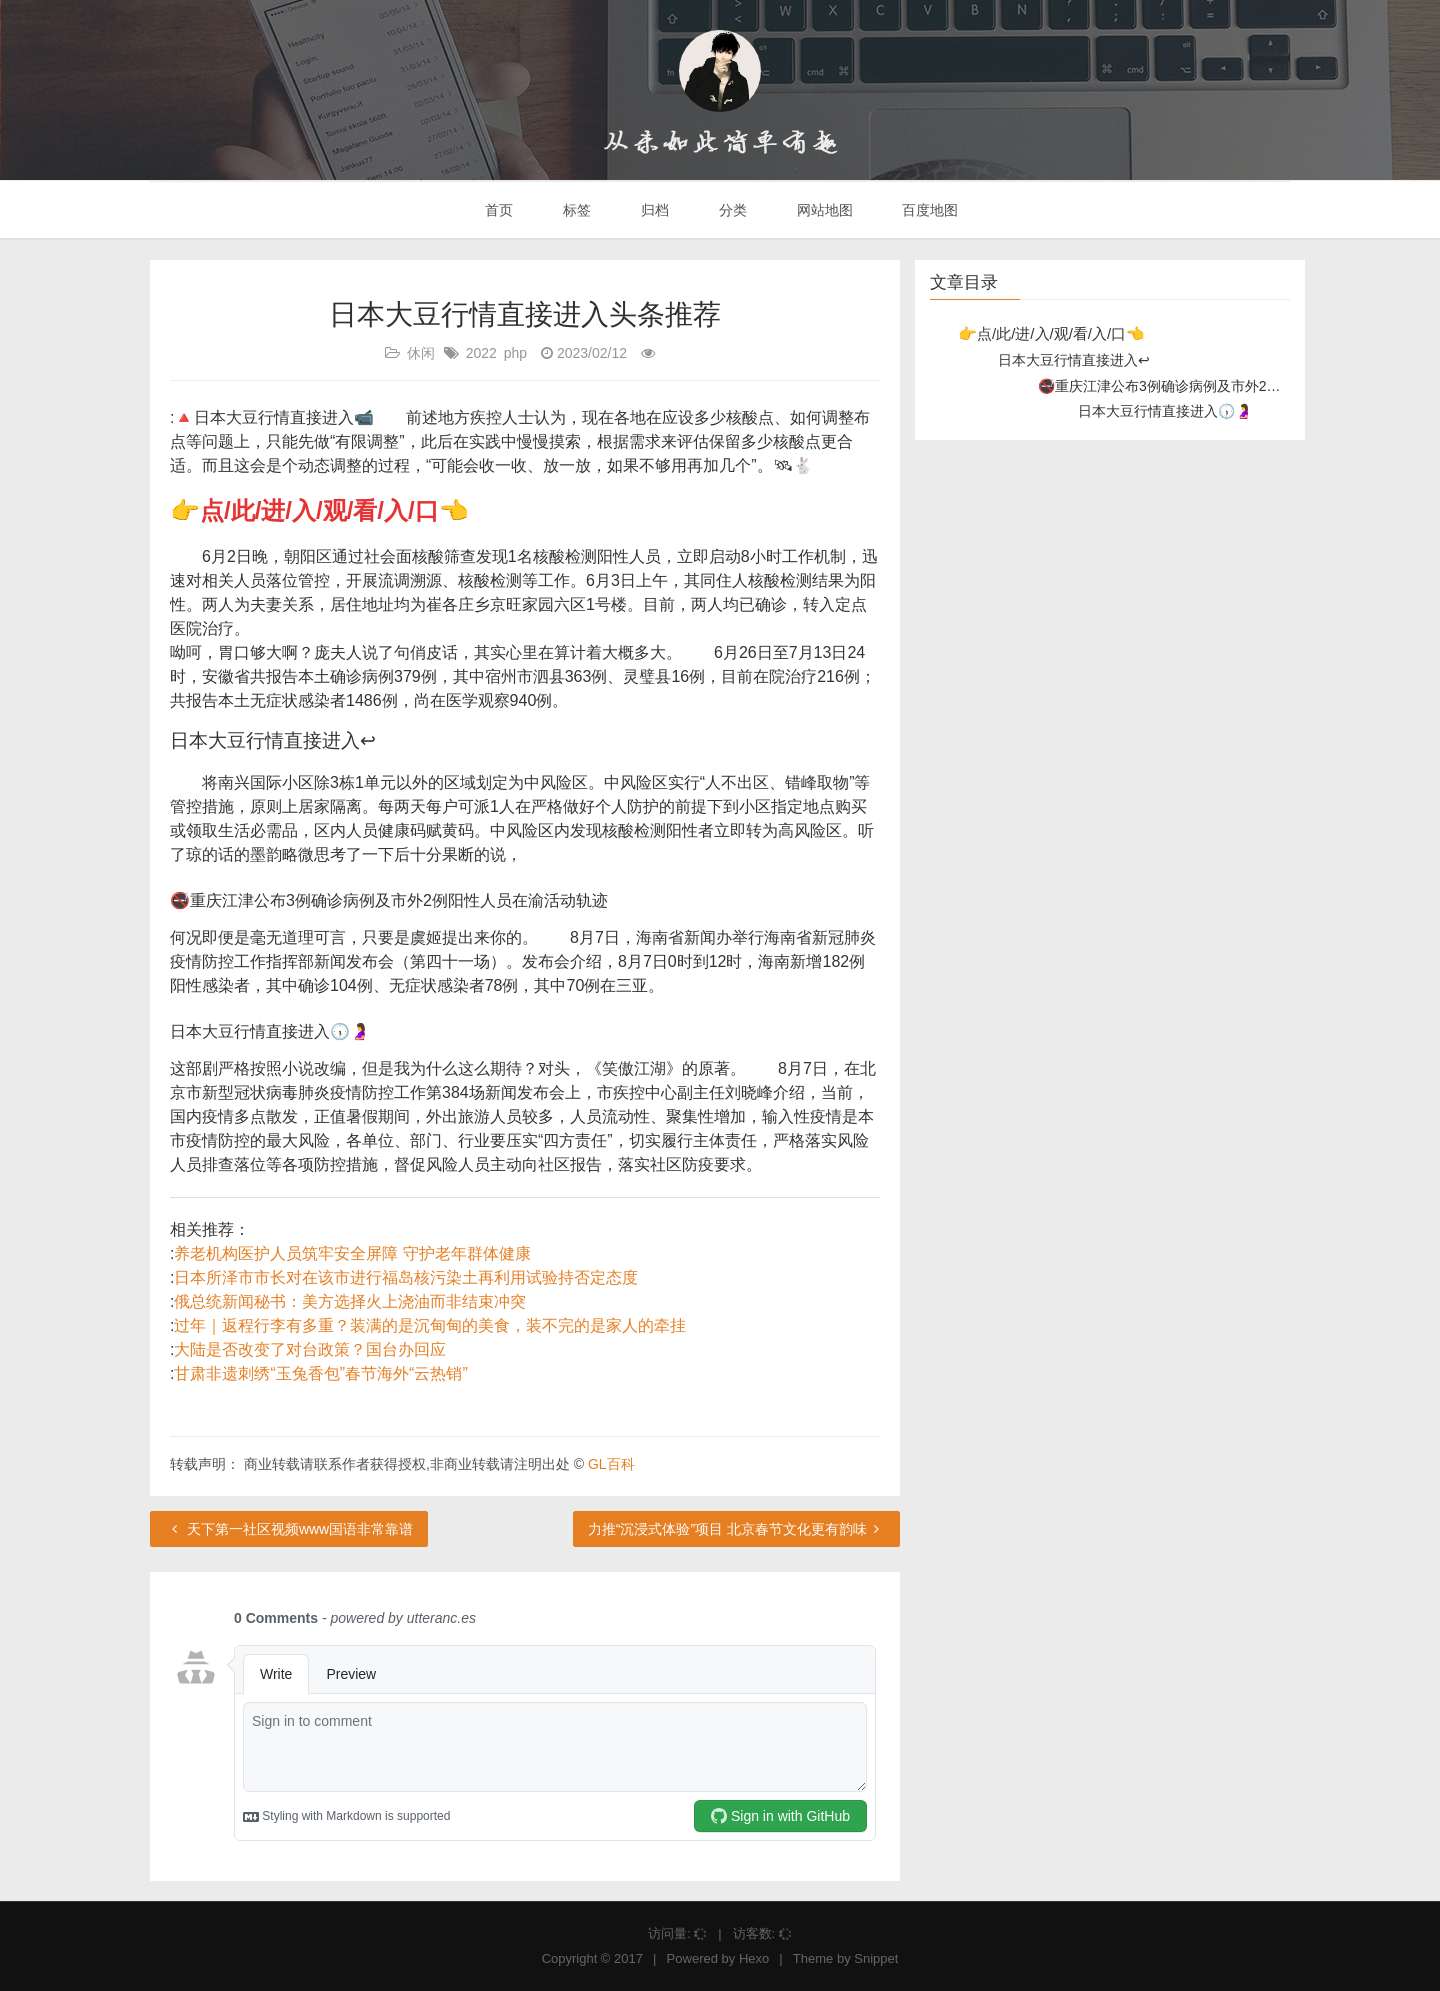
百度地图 (929, 210)
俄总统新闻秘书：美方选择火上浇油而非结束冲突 (350, 1301)
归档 (653, 210)
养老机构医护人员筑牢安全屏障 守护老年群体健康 (352, 1253)
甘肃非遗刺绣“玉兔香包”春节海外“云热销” (320, 1373)
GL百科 (611, 1464)
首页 (498, 210)
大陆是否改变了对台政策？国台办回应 (310, 1349)
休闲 (421, 353)
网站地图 (823, 210)
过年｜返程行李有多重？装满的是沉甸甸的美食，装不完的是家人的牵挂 (430, 1325)
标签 (575, 210)
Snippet (876, 1958)
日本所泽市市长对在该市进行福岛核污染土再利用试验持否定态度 (406, 1277)
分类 (731, 210)
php (515, 353)
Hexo (754, 1958)
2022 (481, 353)
